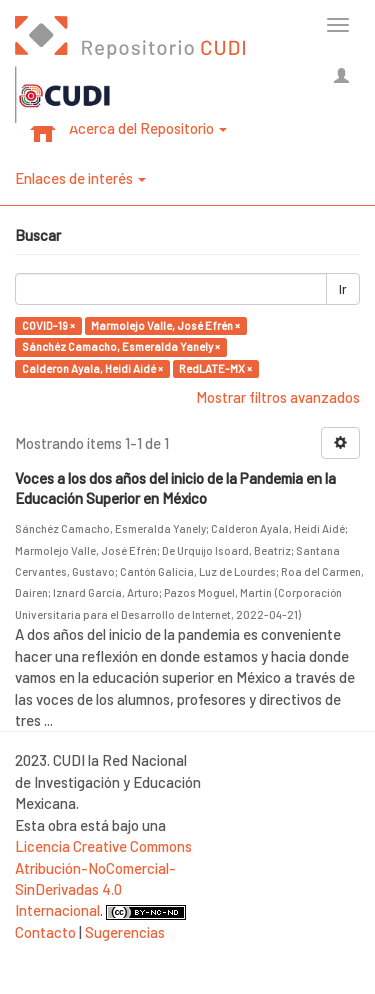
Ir (343, 289)
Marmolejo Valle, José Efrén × (165, 325)
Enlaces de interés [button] (80, 178)
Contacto (45, 932)
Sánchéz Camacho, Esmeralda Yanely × (121, 346)
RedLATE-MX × (215, 368)
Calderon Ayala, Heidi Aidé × (92, 368)
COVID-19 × (48, 325)
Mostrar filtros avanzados (278, 397)
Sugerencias (125, 932)
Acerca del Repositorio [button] (148, 128)
